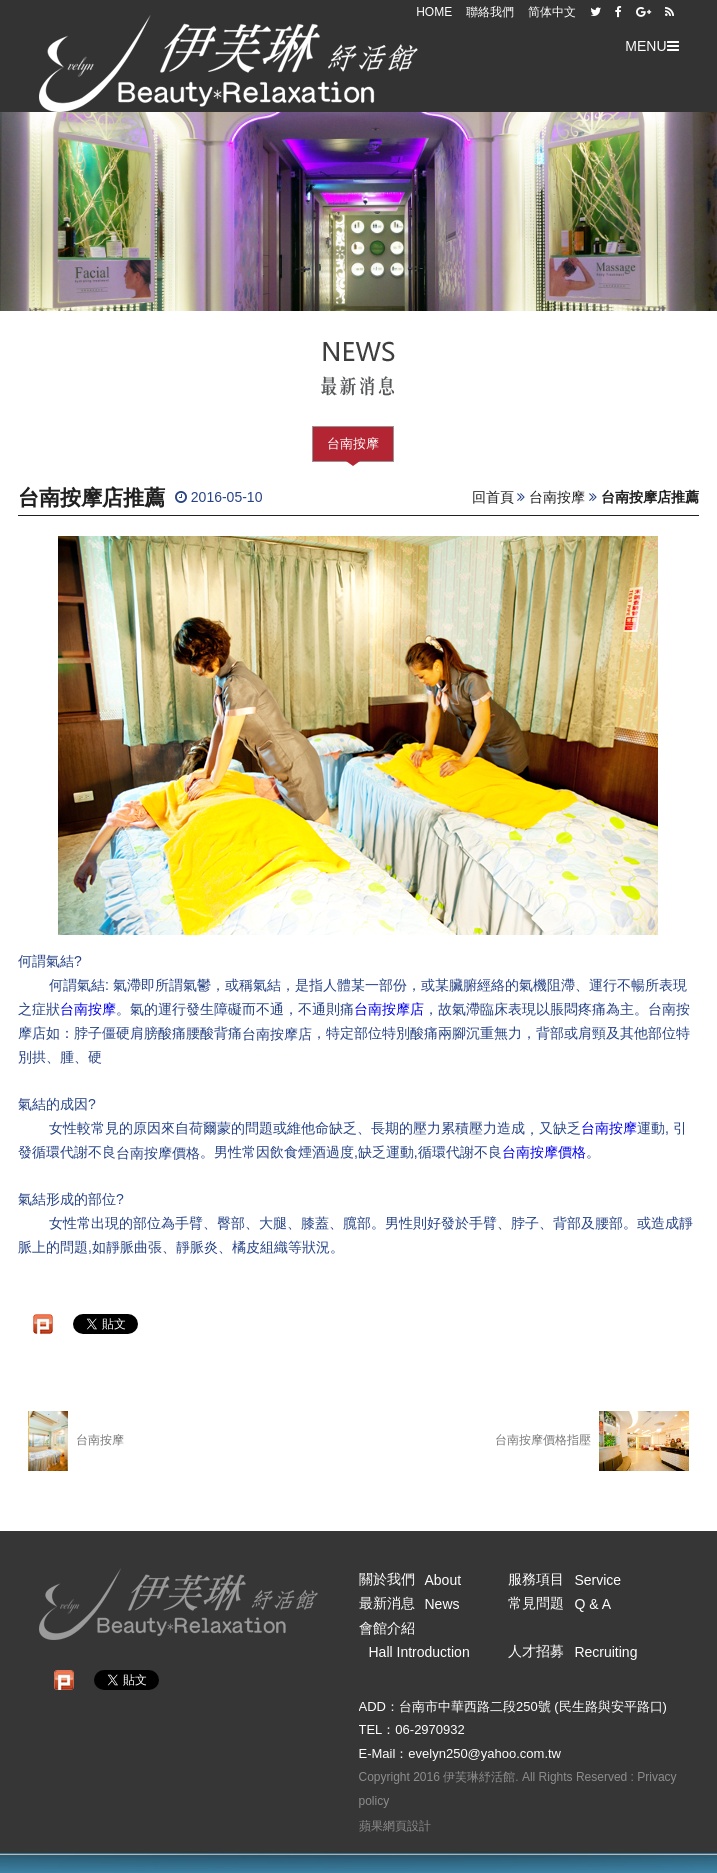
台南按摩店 (389, 1009)
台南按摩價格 (544, 1152)
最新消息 (409, 1603)
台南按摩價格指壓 (592, 1441)
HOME (434, 12)
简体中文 (552, 12)
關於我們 (410, 1579)
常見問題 (559, 1603)
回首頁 (493, 497)
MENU (651, 46)
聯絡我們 (490, 12)
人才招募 (572, 1651)
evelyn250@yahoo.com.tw (484, 1753)
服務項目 (564, 1579)
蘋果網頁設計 (395, 1826)
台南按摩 (353, 443)
